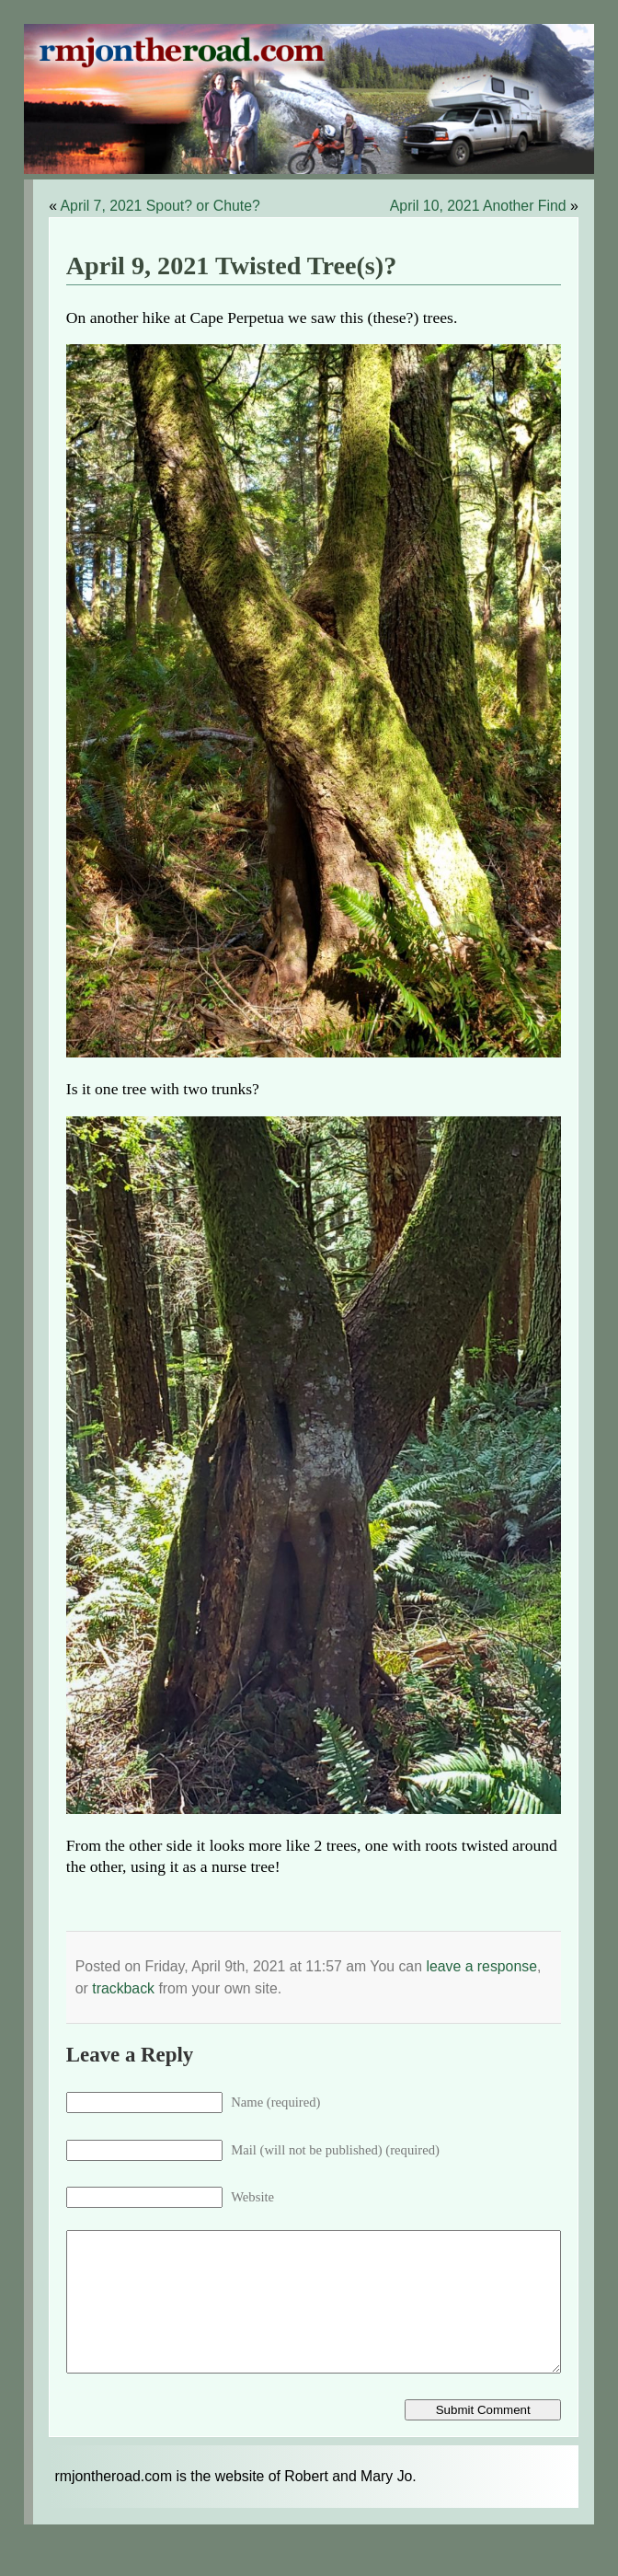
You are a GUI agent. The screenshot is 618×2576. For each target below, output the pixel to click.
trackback (123, 1988)
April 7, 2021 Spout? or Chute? (160, 206)
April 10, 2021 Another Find (478, 206)
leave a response (481, 1966)
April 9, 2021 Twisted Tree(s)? (231, 265)
